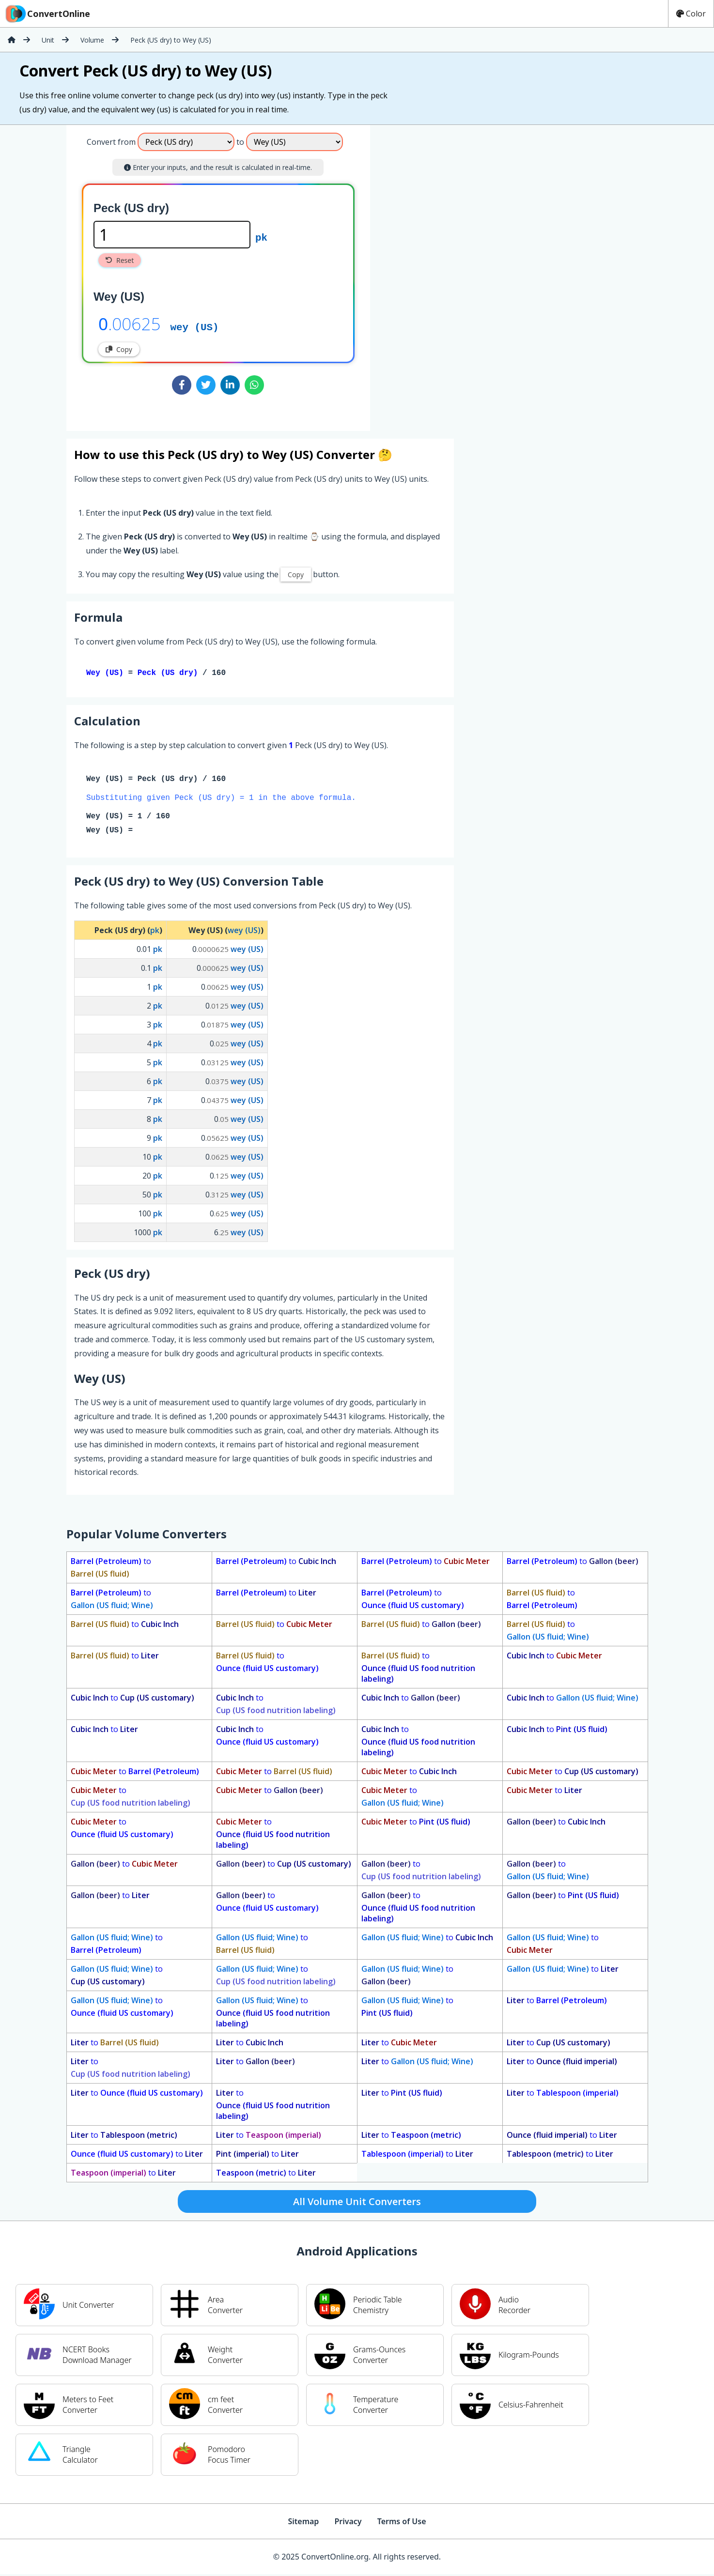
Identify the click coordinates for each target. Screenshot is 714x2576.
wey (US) (195, 326)
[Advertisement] (450, 274)
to (111, 1569)
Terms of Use (401, 2523)
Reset (120, 260)
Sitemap (303, 2523)
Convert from (111, 142)
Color (691, 13)
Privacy (347, 2523)
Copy (119, 349)
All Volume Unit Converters (357, 2203)
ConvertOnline (47, 13)
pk (261, 237)
